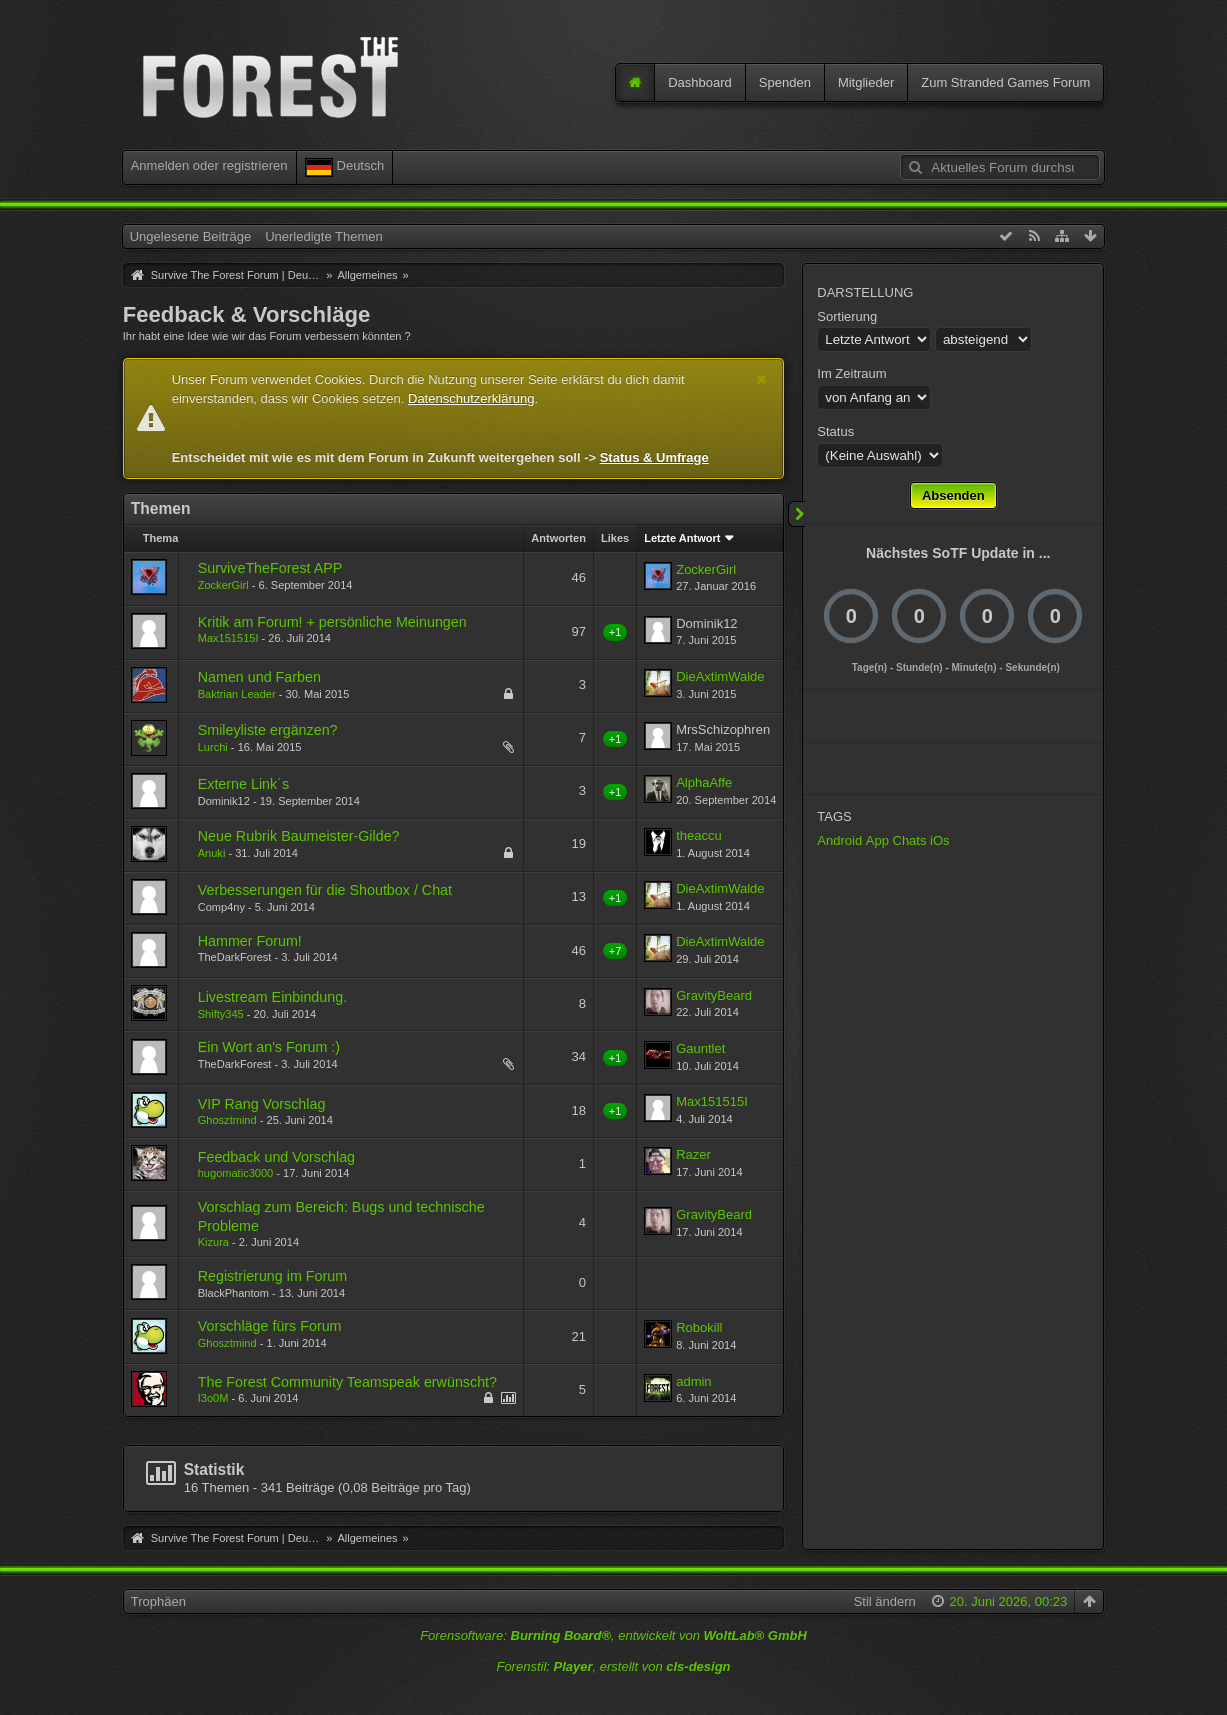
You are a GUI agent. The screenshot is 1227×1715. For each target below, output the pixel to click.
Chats (910, 840)
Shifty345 (221, 1014)
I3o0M (213, 1398)
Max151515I (228, 638)
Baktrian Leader (237, 694)
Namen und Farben (259, 677)
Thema (161, 538)
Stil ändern (885, 1601)
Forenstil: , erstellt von (613, 1666)
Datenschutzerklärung (471, 398)
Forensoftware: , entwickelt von (613, 1635)
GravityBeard (714, 995)
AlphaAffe (704, 782)
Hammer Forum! (250, 941)
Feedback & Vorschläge (247, 314)
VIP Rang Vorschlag (262, 1104)
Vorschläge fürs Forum (270, 1326)
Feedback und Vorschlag (276, 1157)
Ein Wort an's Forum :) (269, 1047)
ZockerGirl (223, 585)
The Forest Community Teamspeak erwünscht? (347, 1382)
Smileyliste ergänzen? (268, 730)
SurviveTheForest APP (270, 568)
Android (839, 840)
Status (835, 431)
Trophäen (158, 1601)
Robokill (699, 1327)
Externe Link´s (243, 784)
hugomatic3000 (236, 1173)
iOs (940, 840)
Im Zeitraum (851, 373)
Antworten (558, 538)
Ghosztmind (227, 1120)
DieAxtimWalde (720, 676)
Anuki (212, 853)
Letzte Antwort (682, 538)
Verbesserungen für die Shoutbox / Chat (325, 890)
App (877, 840)
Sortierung (847, 316)
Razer (693, 1154)
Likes (615, 538)
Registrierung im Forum (272, 1276)
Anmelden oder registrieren (209, 165)
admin (693, 1381)
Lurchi (213, 747)
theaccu (699, 835)
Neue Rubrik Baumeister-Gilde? (299, 836)
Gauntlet (700, 1048)
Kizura (213, 1242)
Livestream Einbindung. (272, 997)
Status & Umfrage (654, 457)
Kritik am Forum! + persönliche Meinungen (332, 622)
